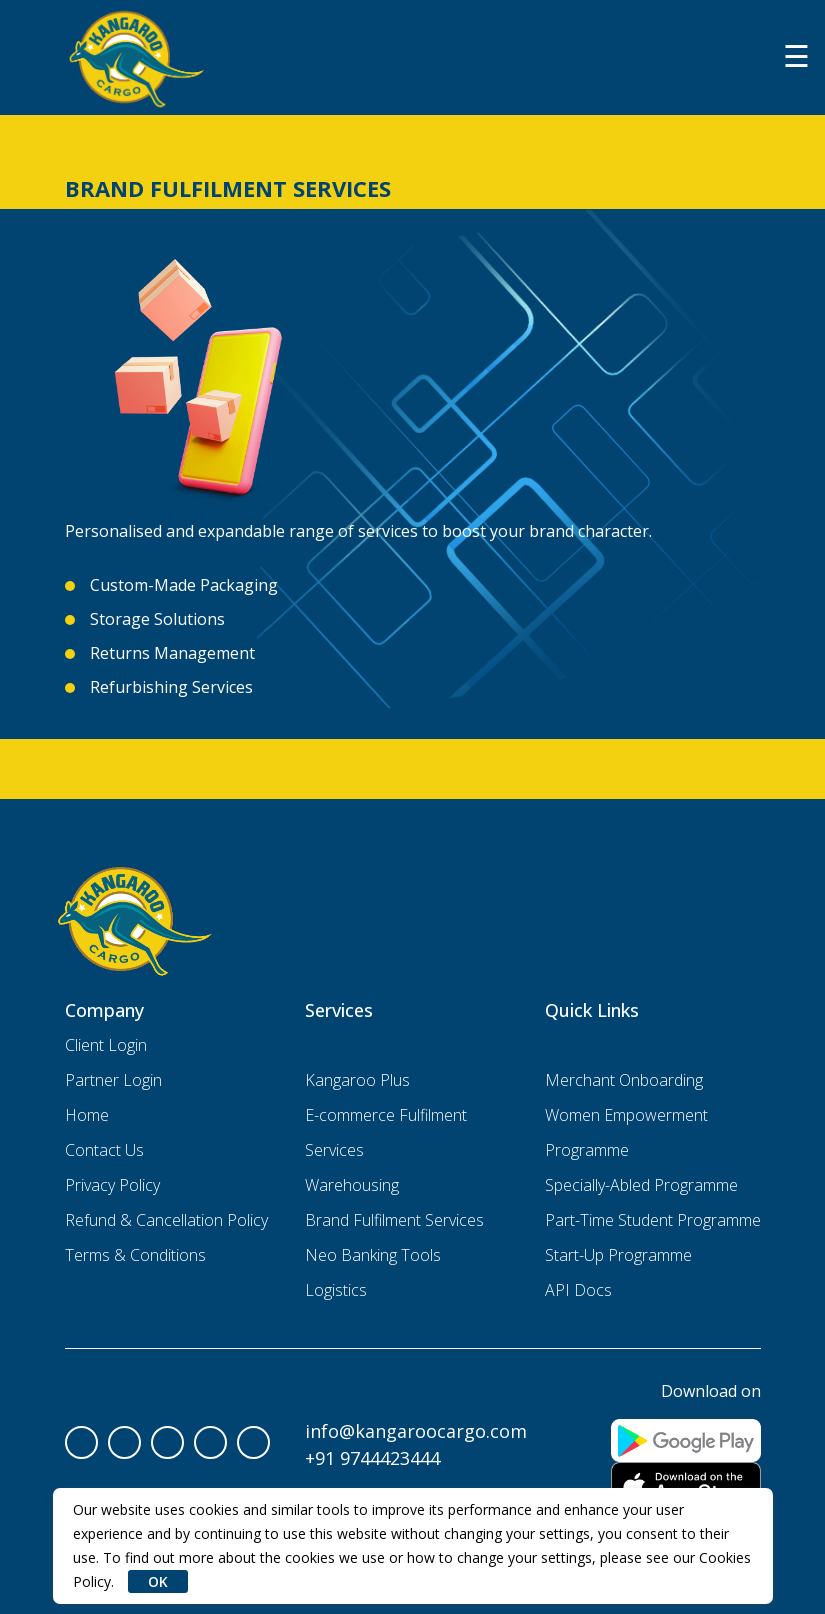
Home (87, 1115)
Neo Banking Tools (373, 1255)
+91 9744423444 (372, 1458)
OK (158, 1581)
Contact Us (104, 1150)
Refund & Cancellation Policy (166, 1220)
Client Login (106, 1045)
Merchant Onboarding (624, 1080)
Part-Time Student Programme (653, 1220)
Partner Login (113, 1080)
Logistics (336, 1290)
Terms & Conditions (135, 1255)
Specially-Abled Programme (641, 1185)
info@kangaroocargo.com (416, 1431)
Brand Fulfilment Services (394, 1220)
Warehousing (352, 1185)
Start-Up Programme (618, 1255)
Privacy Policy (112, 1185)
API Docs (578, 1290)
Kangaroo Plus (357, 1080)
